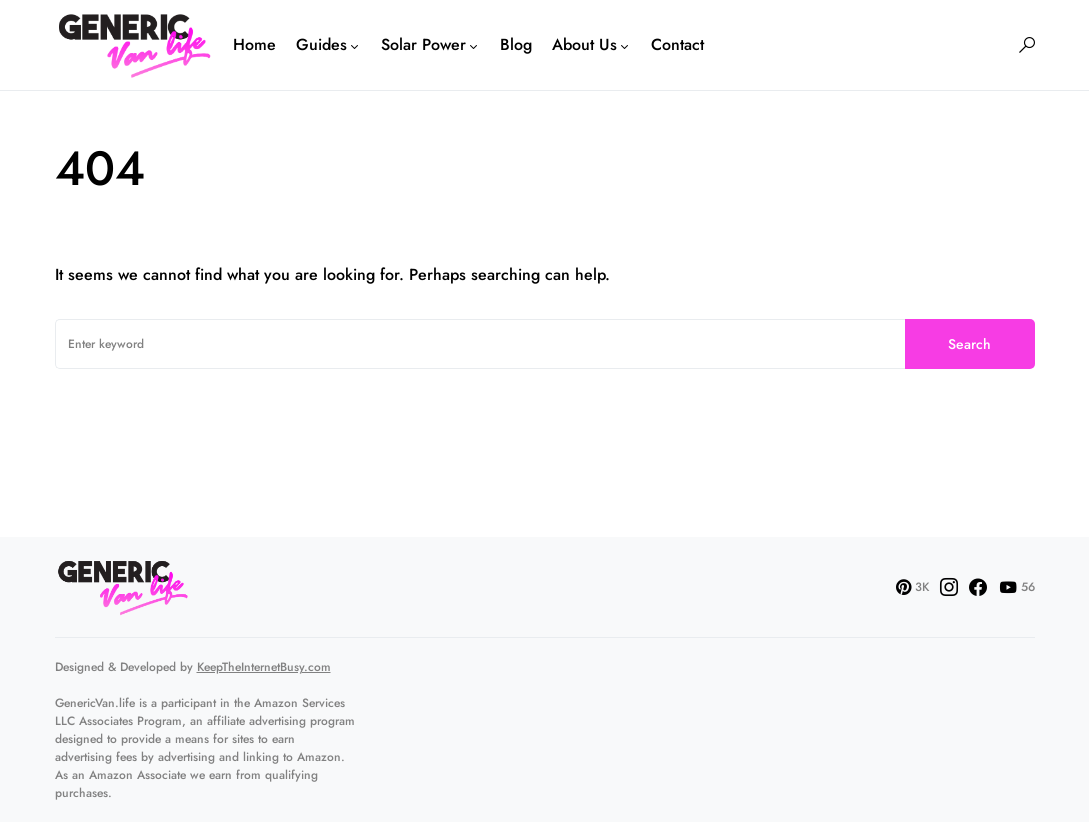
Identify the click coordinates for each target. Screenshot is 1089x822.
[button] (1027, 45)
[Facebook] (978, 587)
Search (969, 344)
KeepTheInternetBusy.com (264, 667)
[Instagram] (949, 587)
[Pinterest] (912, 587)
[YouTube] (1017, 587)
